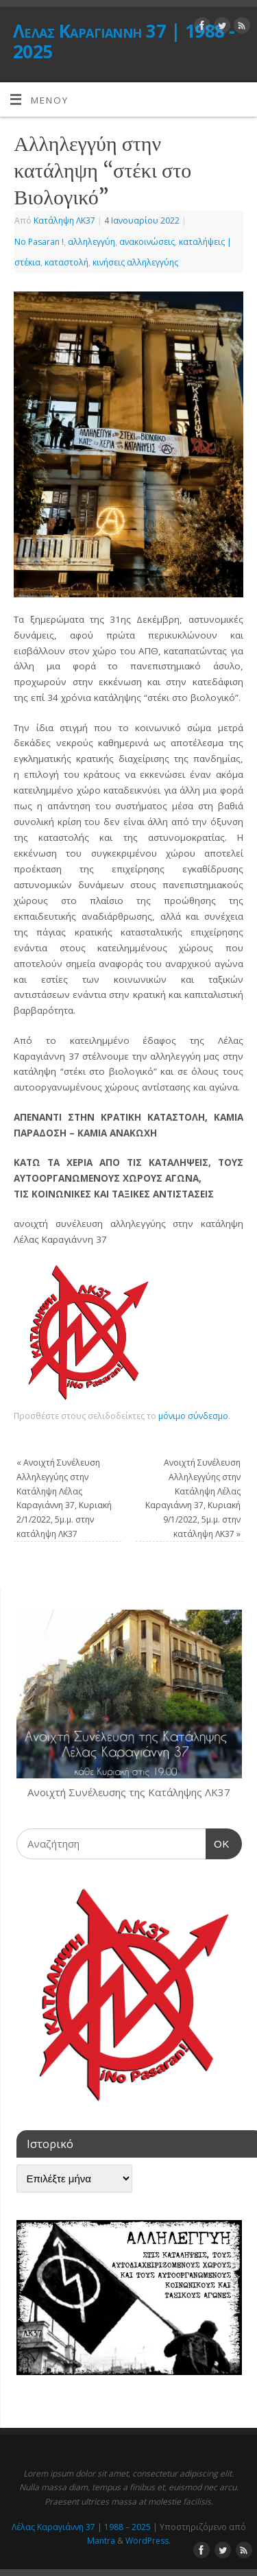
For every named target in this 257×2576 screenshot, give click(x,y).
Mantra (101, 2541)
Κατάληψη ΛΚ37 (64, 220)
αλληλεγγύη (91, 242)
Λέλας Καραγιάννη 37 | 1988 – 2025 (81, 2527)
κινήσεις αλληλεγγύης (135, 262)
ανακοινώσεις (147, 242)
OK (218, 1842)
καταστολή (66, 262)
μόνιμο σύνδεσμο (193, 1416)
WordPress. (148, 2541)
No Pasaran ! (39, 242)
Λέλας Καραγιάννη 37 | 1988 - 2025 (123, 41)
